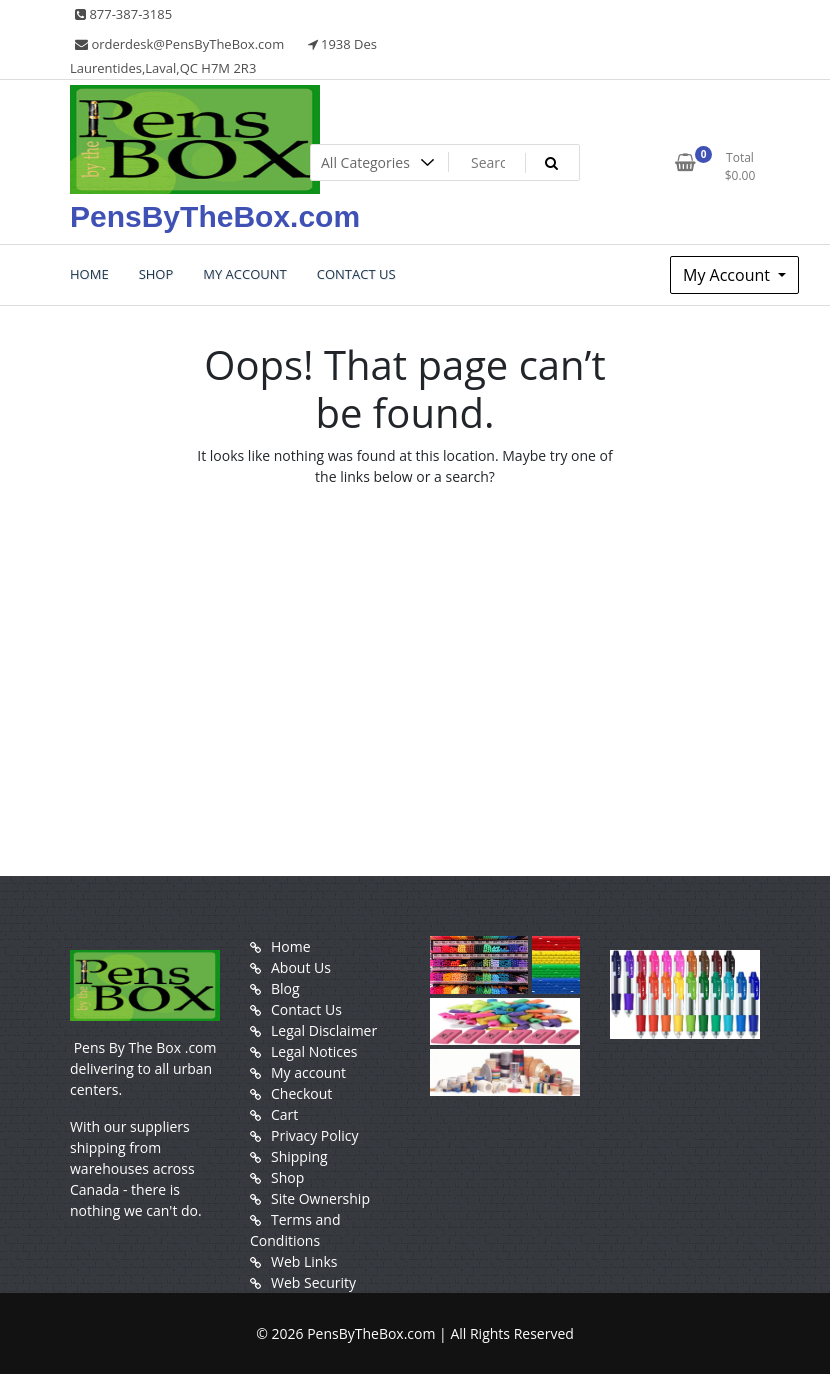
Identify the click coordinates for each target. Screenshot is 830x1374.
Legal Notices (314, 1051)
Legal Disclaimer (324, 1030)
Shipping (299, 1156)
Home (291, 946)
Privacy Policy (314, 1135)
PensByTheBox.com (215, 216)
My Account (728, 275)
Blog (285, 988)
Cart (284, 1114)
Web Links (304, 1261)
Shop (287, 1177)
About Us (301, 967)
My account (308, 1072)
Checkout (301, 1093)
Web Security (313, 1282)
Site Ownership (320, 1198)
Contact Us (306, 1009)
